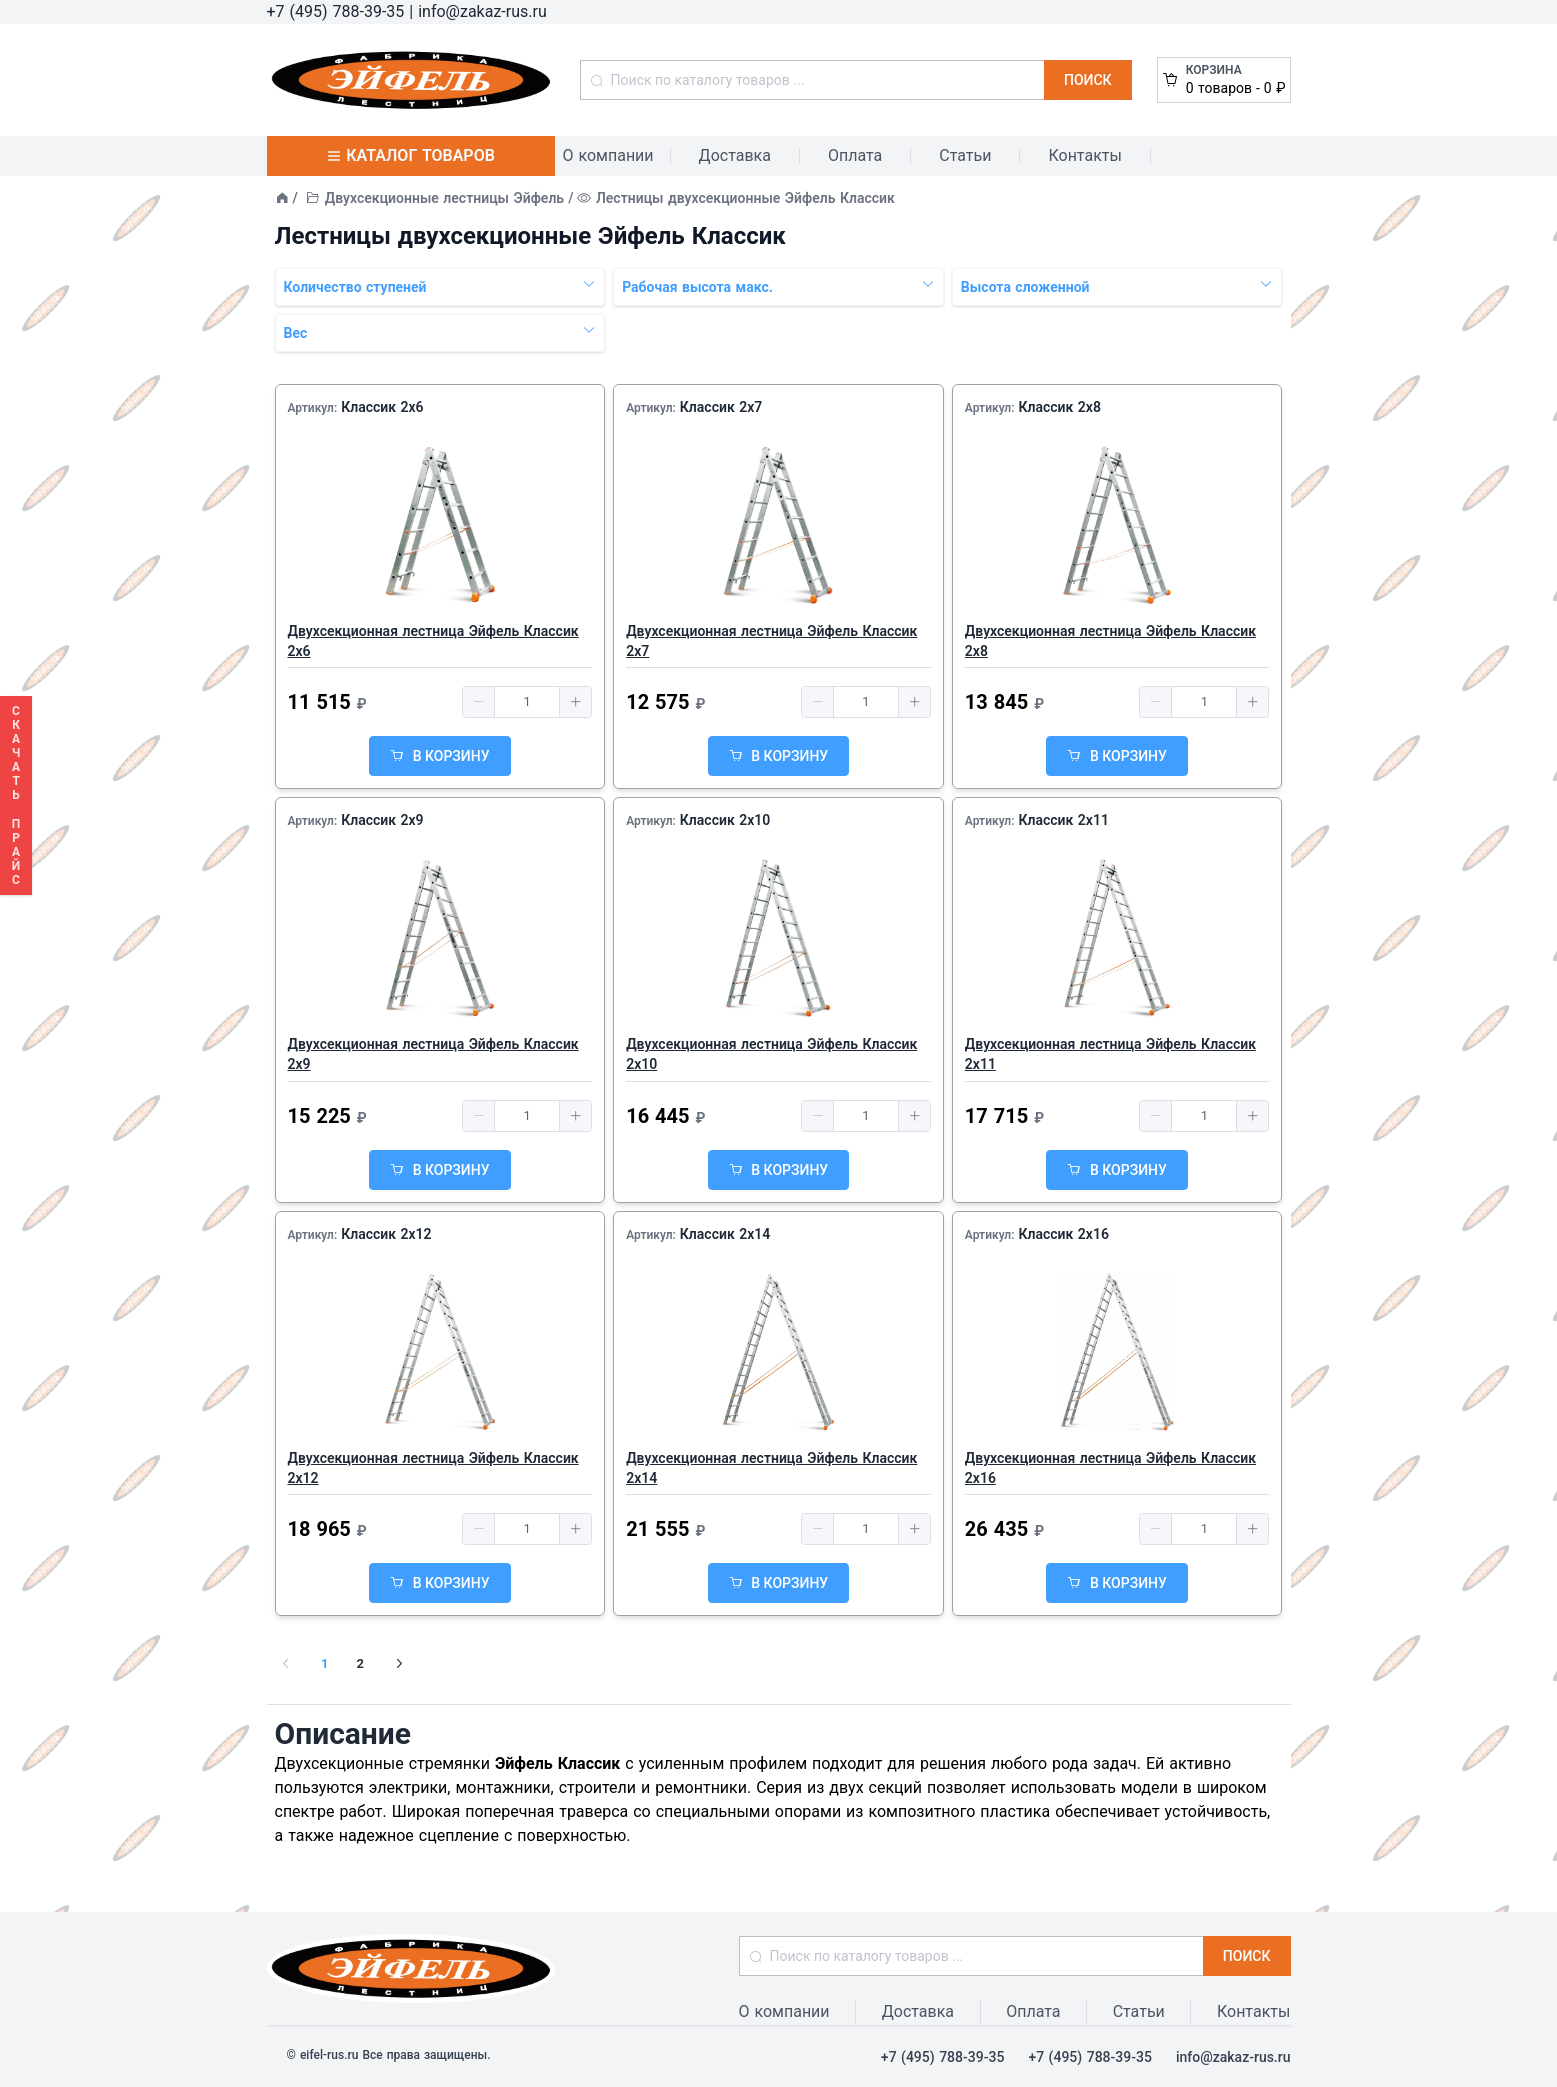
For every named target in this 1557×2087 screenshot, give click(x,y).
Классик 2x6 (382, 407)
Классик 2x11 (1063, 820)
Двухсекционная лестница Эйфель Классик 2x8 (1110, 641)
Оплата (855, 155)
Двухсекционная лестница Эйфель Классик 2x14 (771, 1468)
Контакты (1084, 155)
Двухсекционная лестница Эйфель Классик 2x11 (1110, 1054)
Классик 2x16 (1063, 1234)
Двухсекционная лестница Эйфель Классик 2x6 (433, 641)
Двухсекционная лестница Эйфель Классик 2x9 (433, 1054)
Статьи (965, 155)
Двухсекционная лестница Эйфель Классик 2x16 (1110, 1468)
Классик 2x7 (721, 407)
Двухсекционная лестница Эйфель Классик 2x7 (771, 641)
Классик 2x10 (725, 820)
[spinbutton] (527, 702)
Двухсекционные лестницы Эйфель (444, 198)
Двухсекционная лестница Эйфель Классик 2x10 (771, 1054)
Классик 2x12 (386, 1234)
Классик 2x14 (725, 1234)
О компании (608, 155)
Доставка (735, 155)
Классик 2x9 (382, 820)
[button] (479, 702)
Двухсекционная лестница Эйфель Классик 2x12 (433, 1468)
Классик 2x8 (1059, 407)
